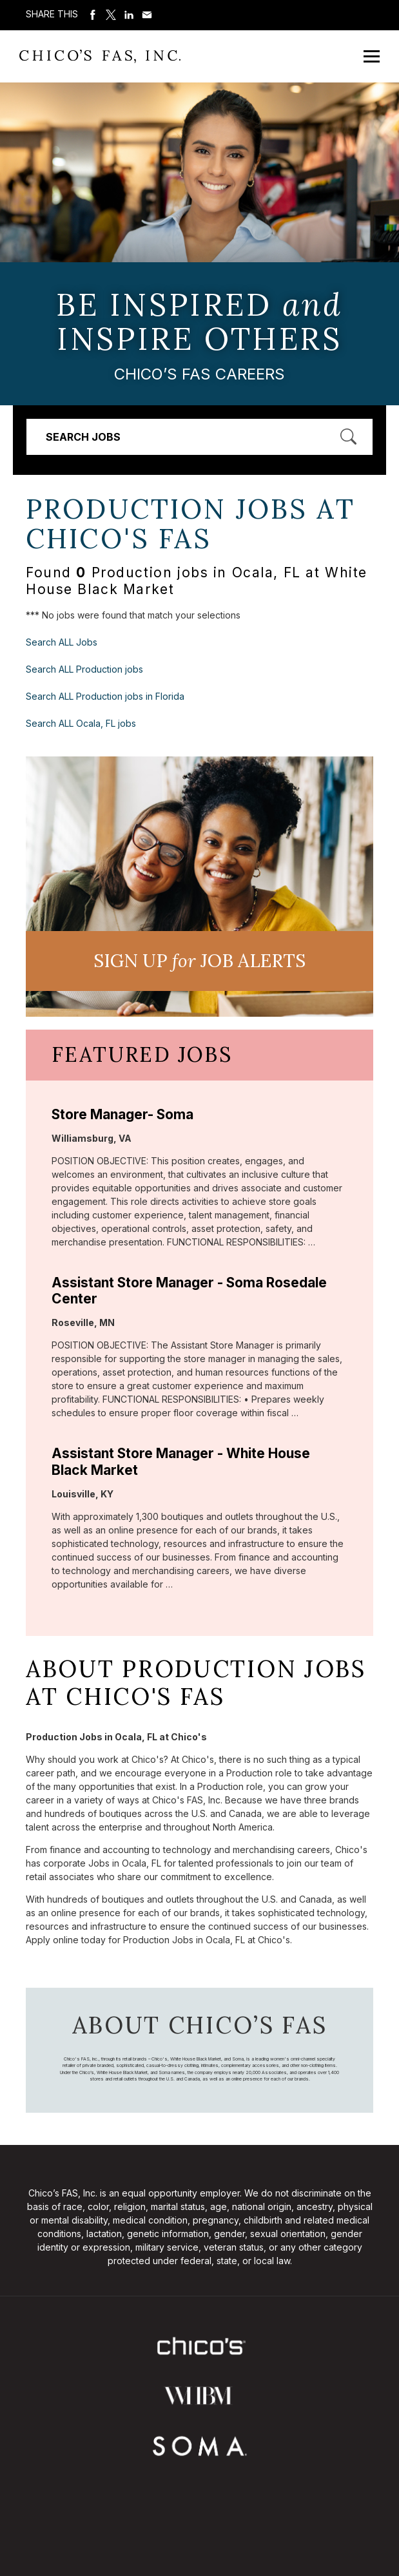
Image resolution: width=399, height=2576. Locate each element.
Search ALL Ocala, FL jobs (81, 723)
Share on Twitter (111, 15)
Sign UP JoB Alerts (199, 960)
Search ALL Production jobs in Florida (105, 696)
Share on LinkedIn (129, 15)
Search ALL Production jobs (84, 669)
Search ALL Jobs (61, 642)
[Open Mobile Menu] (372, 56)
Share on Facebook (93, 15)
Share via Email (147, 15)
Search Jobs (83, 436)
